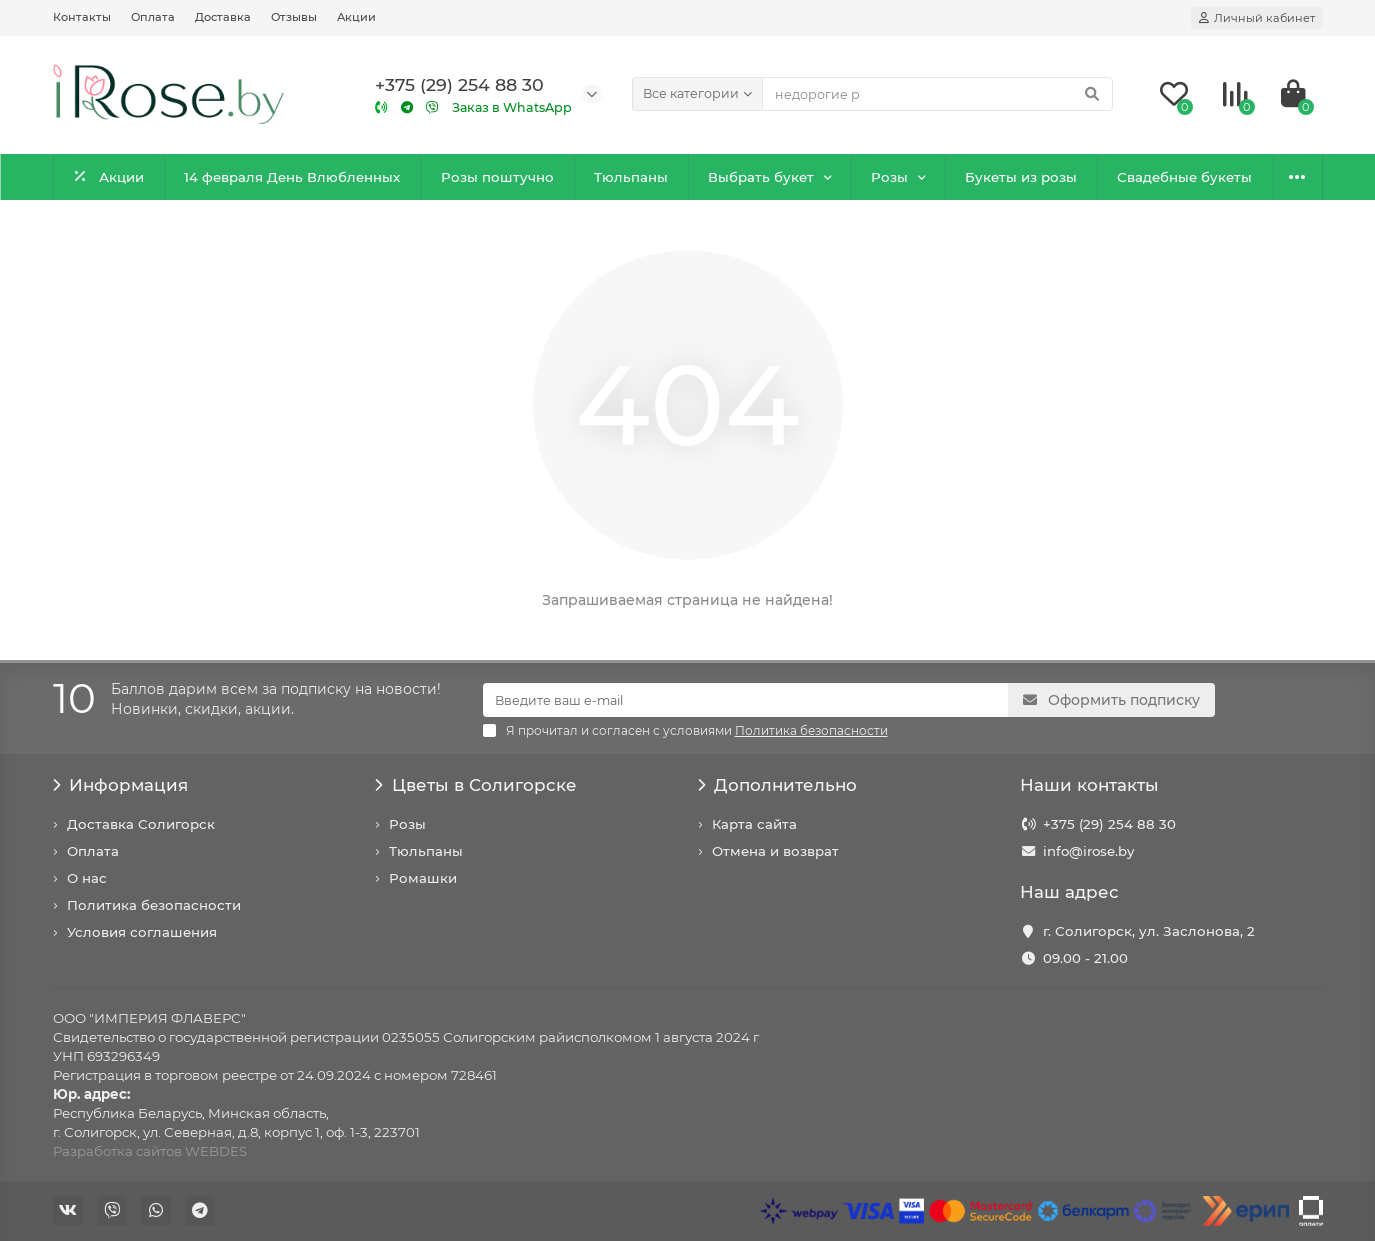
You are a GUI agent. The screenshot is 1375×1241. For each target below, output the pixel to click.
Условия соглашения (142, 932)
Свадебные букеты (1184, 177)
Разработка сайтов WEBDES (150, 1151)
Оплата (153, 17)
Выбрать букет (761, 177)
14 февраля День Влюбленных (292, 177)
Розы (889, 177)
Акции (356, 17)
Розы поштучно (497, 177)
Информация (121, 785)
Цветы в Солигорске (476, 785)
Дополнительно (778, 785)
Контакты (82, 17)
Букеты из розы (1021, 177)
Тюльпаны (631, 177)
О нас (87, 878)
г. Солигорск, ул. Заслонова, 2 (1149, 931)
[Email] (746, 700)
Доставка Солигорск (141, 824)
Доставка (223, 17)
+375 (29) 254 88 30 (1109, 824)
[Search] (937, 94)
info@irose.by (1088, 851)
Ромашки (423, 878)
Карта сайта (754, 824)
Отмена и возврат (775, 851)
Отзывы (294, 17)
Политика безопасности (154, 905)
